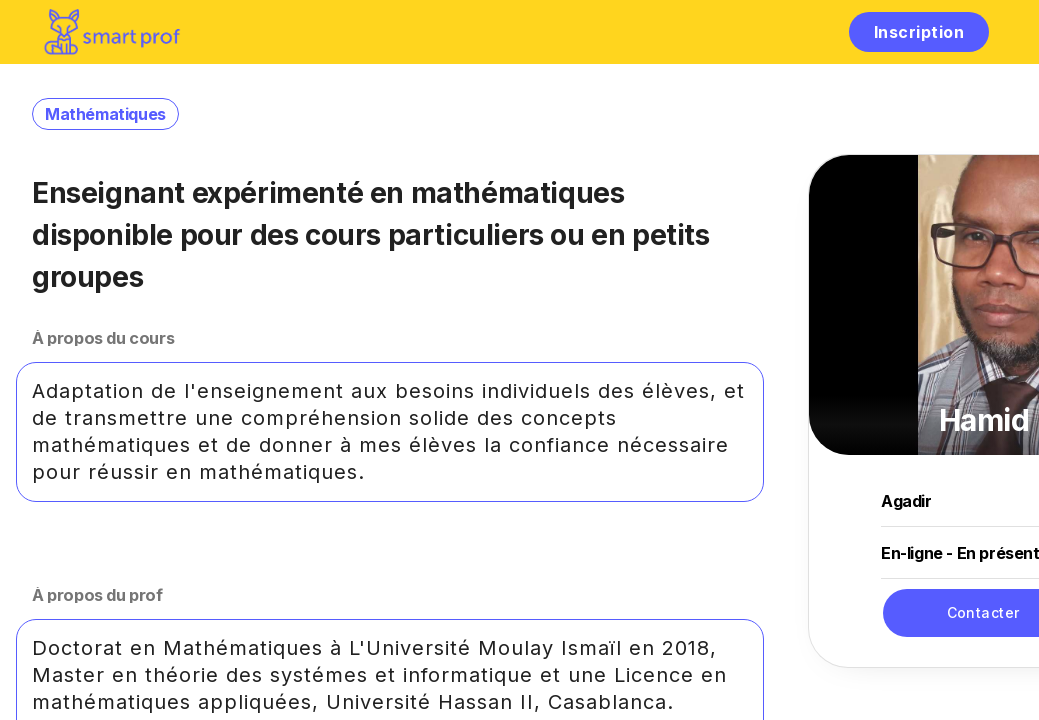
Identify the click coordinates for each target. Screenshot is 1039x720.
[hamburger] (812, 31)
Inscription (919, 32)
